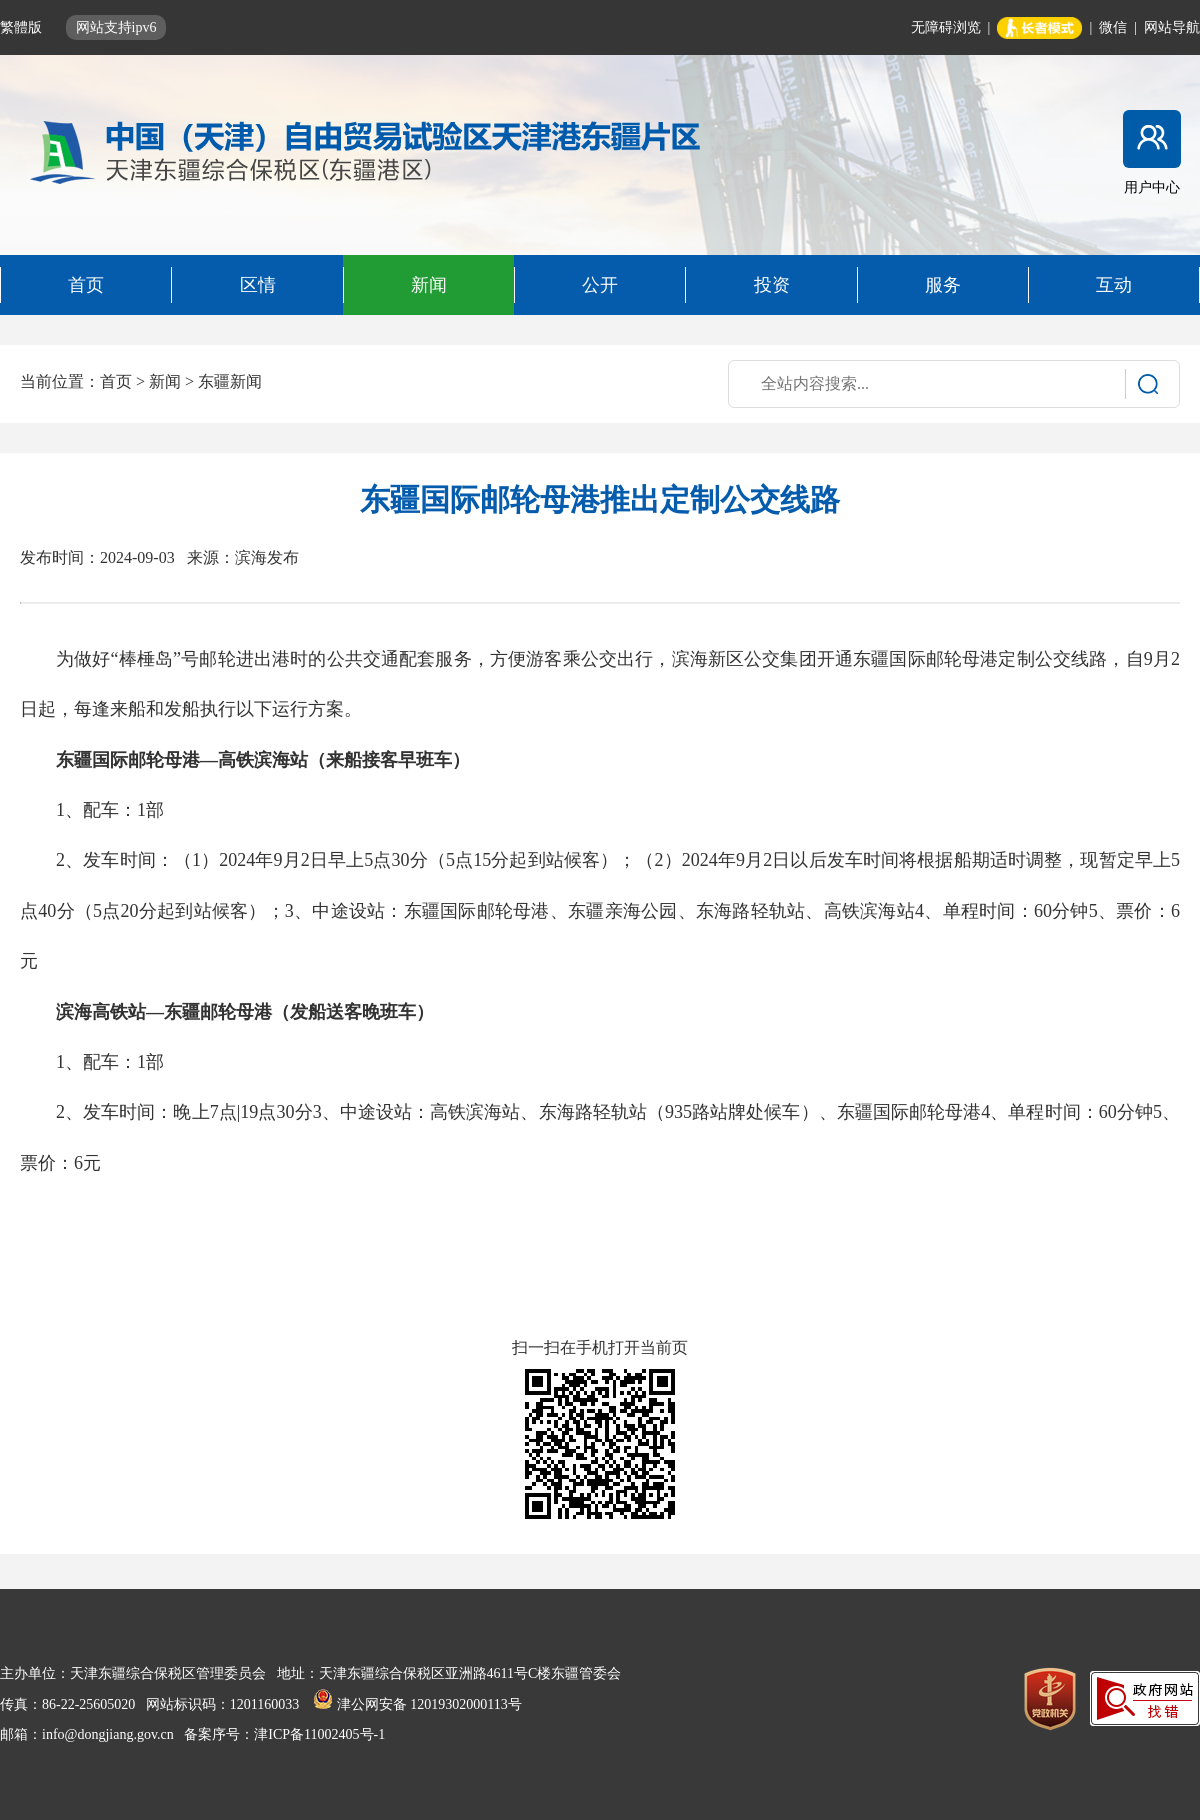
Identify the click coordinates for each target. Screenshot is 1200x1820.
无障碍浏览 (946, 27)
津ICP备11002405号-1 (319, 1734)
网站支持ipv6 (116, 27)
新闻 (165, 381)
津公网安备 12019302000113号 (417, 1704)
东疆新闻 (230, 381)
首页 (116, 381)
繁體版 (23, 27)
